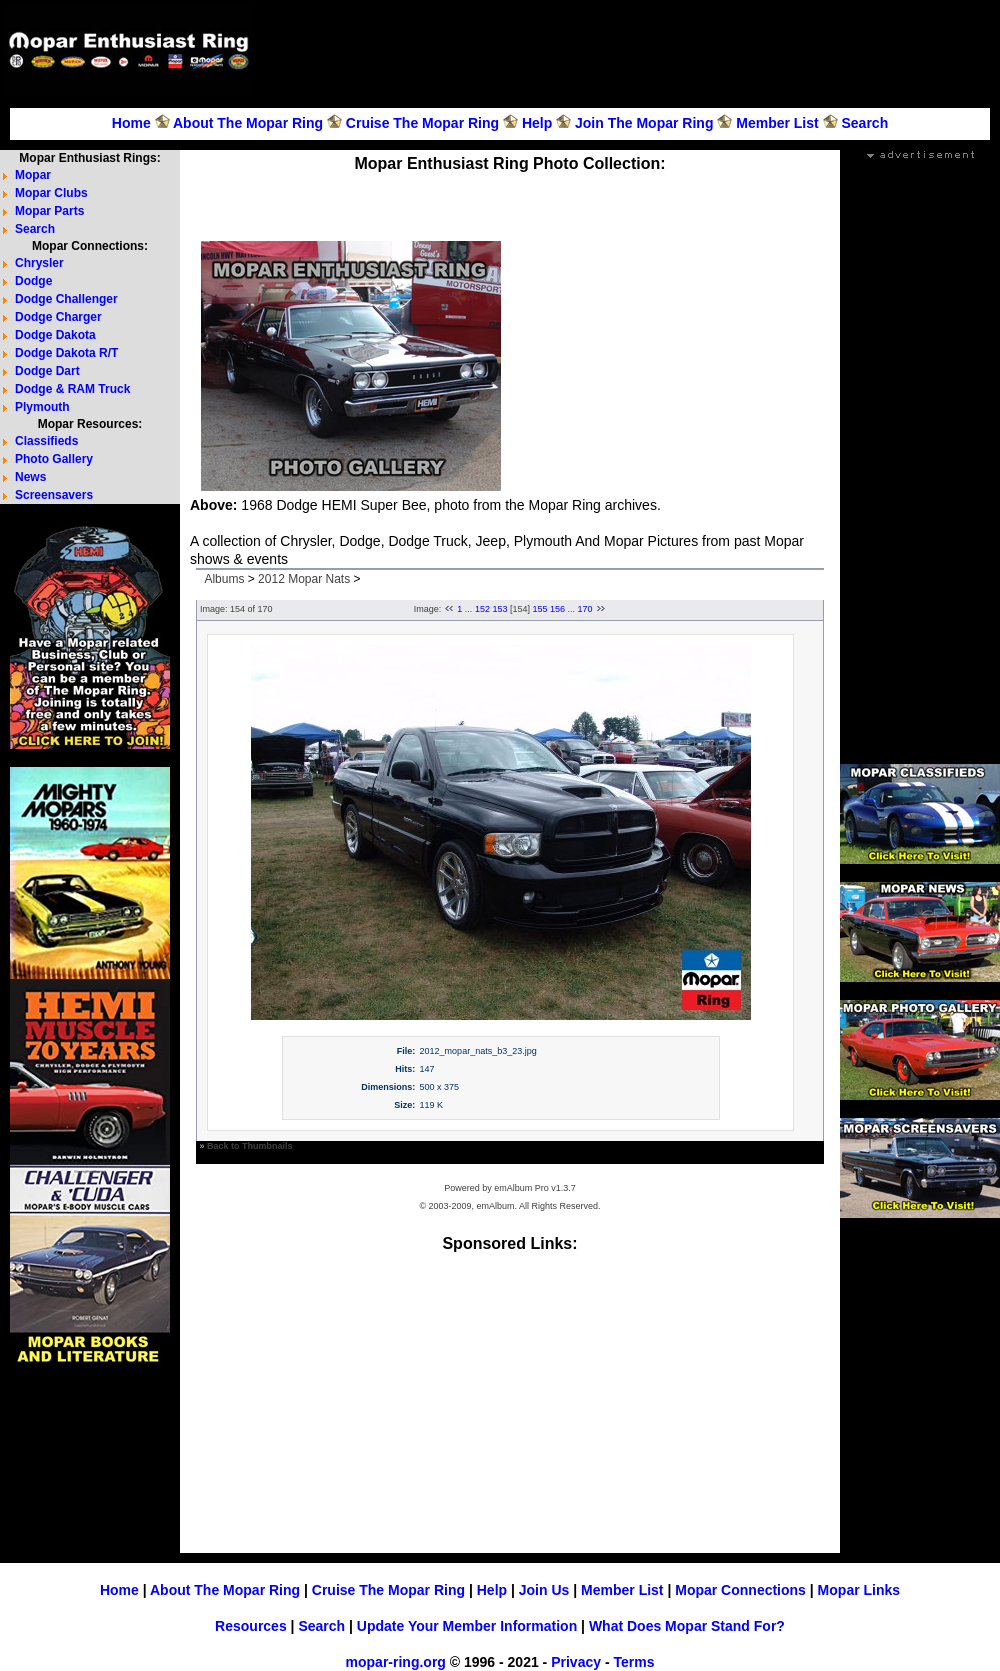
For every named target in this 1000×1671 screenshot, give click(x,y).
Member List (777, 123)
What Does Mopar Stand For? (687, 1626)
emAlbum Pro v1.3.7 (535, 1188)
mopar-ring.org (396, 1662)
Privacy (576, 1662)
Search (864, 123)
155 (540, 609)
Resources (251, 1626)
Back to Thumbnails (250, 1146)
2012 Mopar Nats (304, 579)
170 (585, 609)
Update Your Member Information (467, 1626)
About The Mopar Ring (248, 123)
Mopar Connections (740, 1590)
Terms (633, 1662)
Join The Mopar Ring (644, 123)
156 (557, 609)
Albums (224, 579)
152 (482, 609)
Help (537, 123)
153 (499, 609)
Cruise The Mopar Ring (422, 123)
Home (131, 123)
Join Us (544, 1590)
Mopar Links (859, 1590)
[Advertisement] (510, 200)
